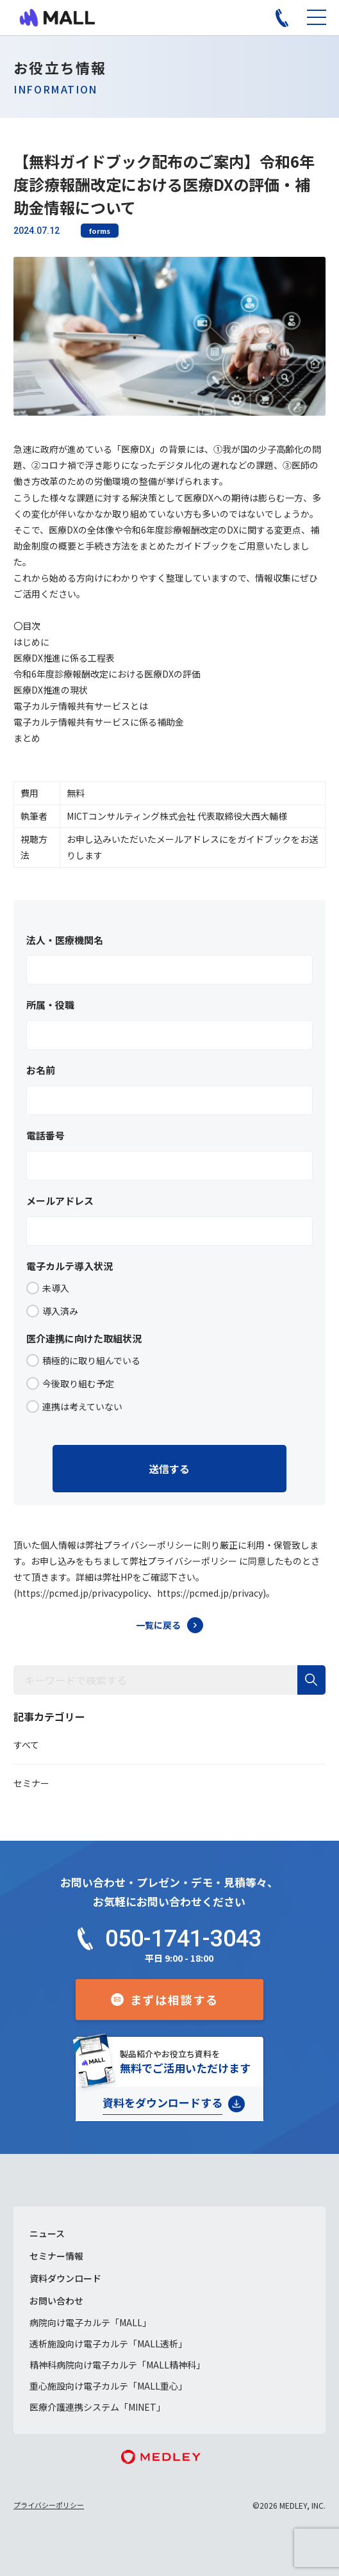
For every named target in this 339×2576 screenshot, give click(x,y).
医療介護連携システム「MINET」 (97, 2407)
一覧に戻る (158, 1624)
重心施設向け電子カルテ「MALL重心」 (108, 2385)
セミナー (31, 1783)
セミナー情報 (56, 2255)
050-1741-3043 (183, 1938)
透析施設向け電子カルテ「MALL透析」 (108, 2343)
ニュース (47, 2233)
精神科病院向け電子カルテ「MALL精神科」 (117, 2364)
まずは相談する (174, 1999)
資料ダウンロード (65, 2278)
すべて (26, 1744)
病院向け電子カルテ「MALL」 (90, 2322)
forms (99, 230)
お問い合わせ (56, 2300)
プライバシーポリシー (48, 2505)
